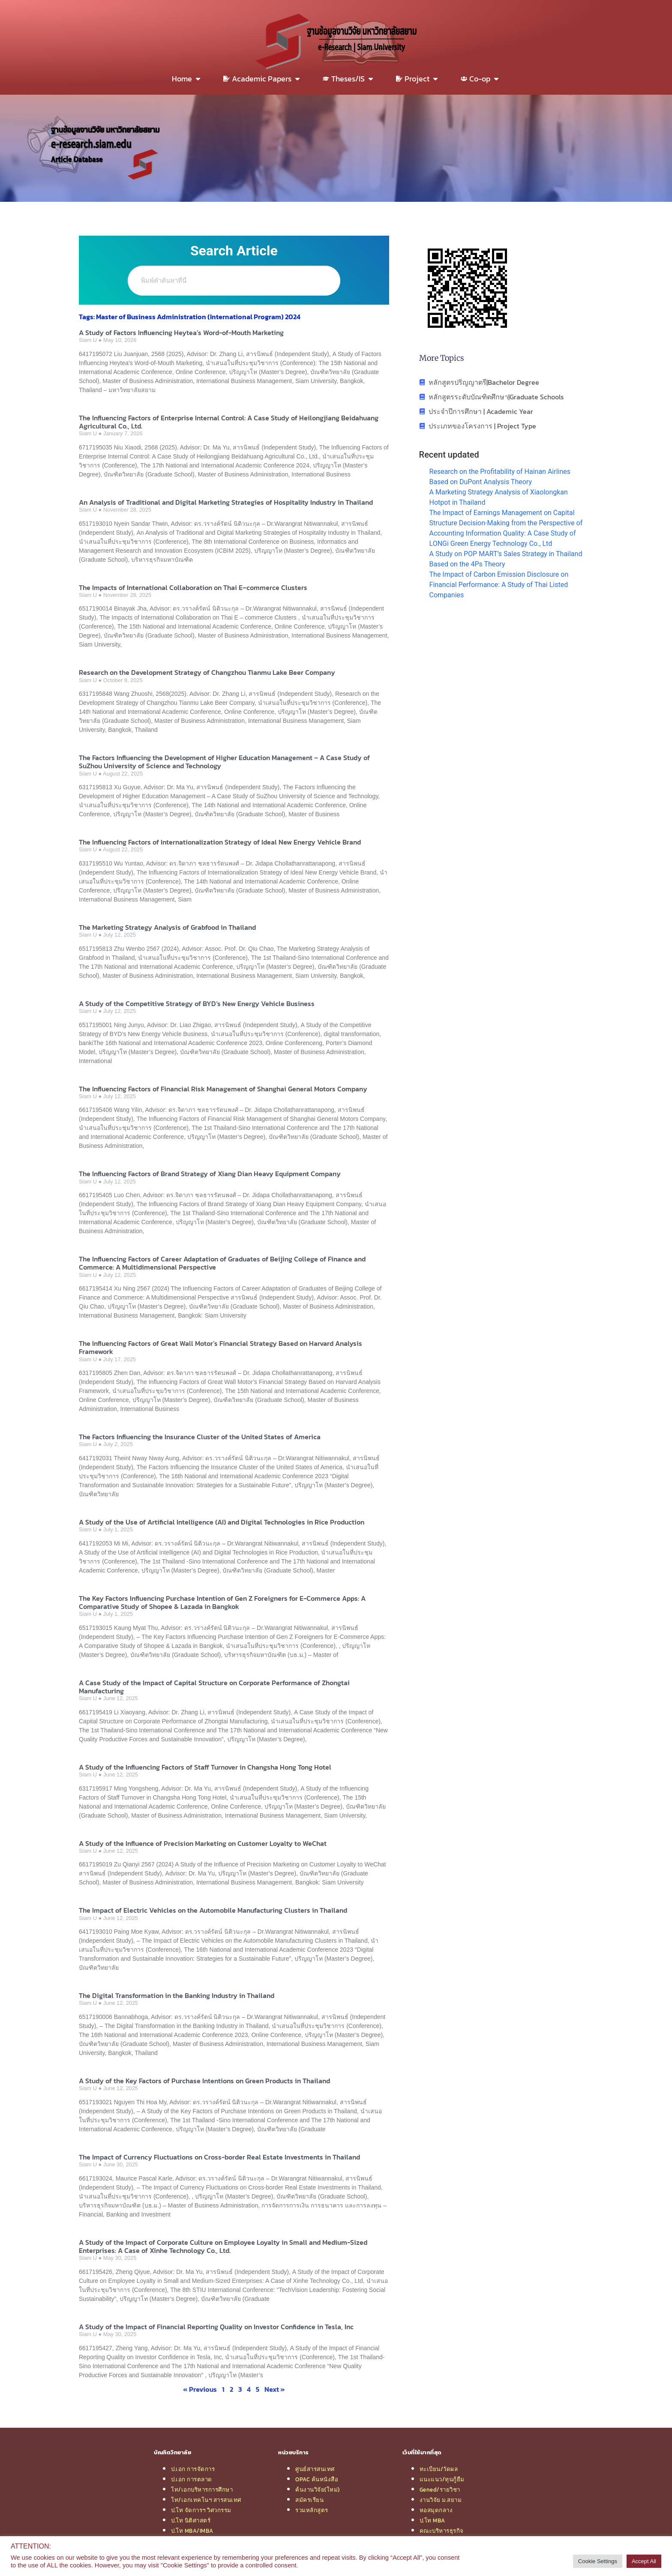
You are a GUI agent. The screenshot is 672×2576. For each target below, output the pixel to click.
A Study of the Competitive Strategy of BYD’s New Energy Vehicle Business (197, 1003)
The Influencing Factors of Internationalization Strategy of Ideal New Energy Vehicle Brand (220, 842)
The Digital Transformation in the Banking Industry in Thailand (176, 1995)
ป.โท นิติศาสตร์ (190, 2520)
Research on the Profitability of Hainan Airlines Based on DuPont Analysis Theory (499, 476)
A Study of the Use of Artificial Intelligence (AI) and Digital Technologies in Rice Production (221, 1522)
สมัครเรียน (309, 2499)
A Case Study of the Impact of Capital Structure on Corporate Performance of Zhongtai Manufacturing (214, 1686)
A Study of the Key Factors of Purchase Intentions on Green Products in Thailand (204, 2081)
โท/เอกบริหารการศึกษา (202, 2489)
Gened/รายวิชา (440, 2489)
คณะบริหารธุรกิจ (442, 2530)
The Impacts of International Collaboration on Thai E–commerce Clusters (193, 587)
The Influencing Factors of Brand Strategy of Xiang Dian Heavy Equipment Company (210, 1173)
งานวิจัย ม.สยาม (441, 2499)
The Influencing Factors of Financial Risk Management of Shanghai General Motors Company (223, 1089)
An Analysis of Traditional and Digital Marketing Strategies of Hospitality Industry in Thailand (226, 502)
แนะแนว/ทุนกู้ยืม (442, 2479)
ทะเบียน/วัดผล (439, 2469)
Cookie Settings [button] (597, 2561)
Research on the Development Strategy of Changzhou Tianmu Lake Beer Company (207, 672)
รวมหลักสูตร (311, 2510)
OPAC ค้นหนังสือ (316, 2479)
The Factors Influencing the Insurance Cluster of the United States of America (200, 1437)
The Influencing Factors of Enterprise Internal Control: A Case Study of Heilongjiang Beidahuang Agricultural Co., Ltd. (228, 422)
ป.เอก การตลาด (191, 2479)
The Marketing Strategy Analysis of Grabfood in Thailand (167, 927)
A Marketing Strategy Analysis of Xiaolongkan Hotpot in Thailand (498, 497)
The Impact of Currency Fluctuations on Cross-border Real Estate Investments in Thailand (219, 2157)
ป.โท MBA (432, 2520)
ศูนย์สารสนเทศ (315, 2469)
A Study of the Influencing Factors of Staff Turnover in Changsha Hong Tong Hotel (205, 1767)
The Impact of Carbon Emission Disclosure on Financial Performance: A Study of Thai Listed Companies (499, 584)
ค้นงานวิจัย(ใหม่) (317, 2489)
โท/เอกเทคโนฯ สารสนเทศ (206, 2499)
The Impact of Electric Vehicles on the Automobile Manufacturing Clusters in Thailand (213, 1910)
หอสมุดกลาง (436, 2510)
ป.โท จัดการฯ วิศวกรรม (201, 2510)
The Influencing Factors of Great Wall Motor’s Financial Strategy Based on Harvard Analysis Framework (220, 1347)
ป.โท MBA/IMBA (192, 2530)
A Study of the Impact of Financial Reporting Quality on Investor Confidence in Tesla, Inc (216, 2326)
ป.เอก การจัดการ (193, 2469)
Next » (274, 2389)
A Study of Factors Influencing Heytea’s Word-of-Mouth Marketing (181, 332)
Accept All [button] (644, 2561)
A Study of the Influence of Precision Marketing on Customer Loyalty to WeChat (203, 1843)
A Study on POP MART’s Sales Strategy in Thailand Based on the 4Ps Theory (505, 559)
